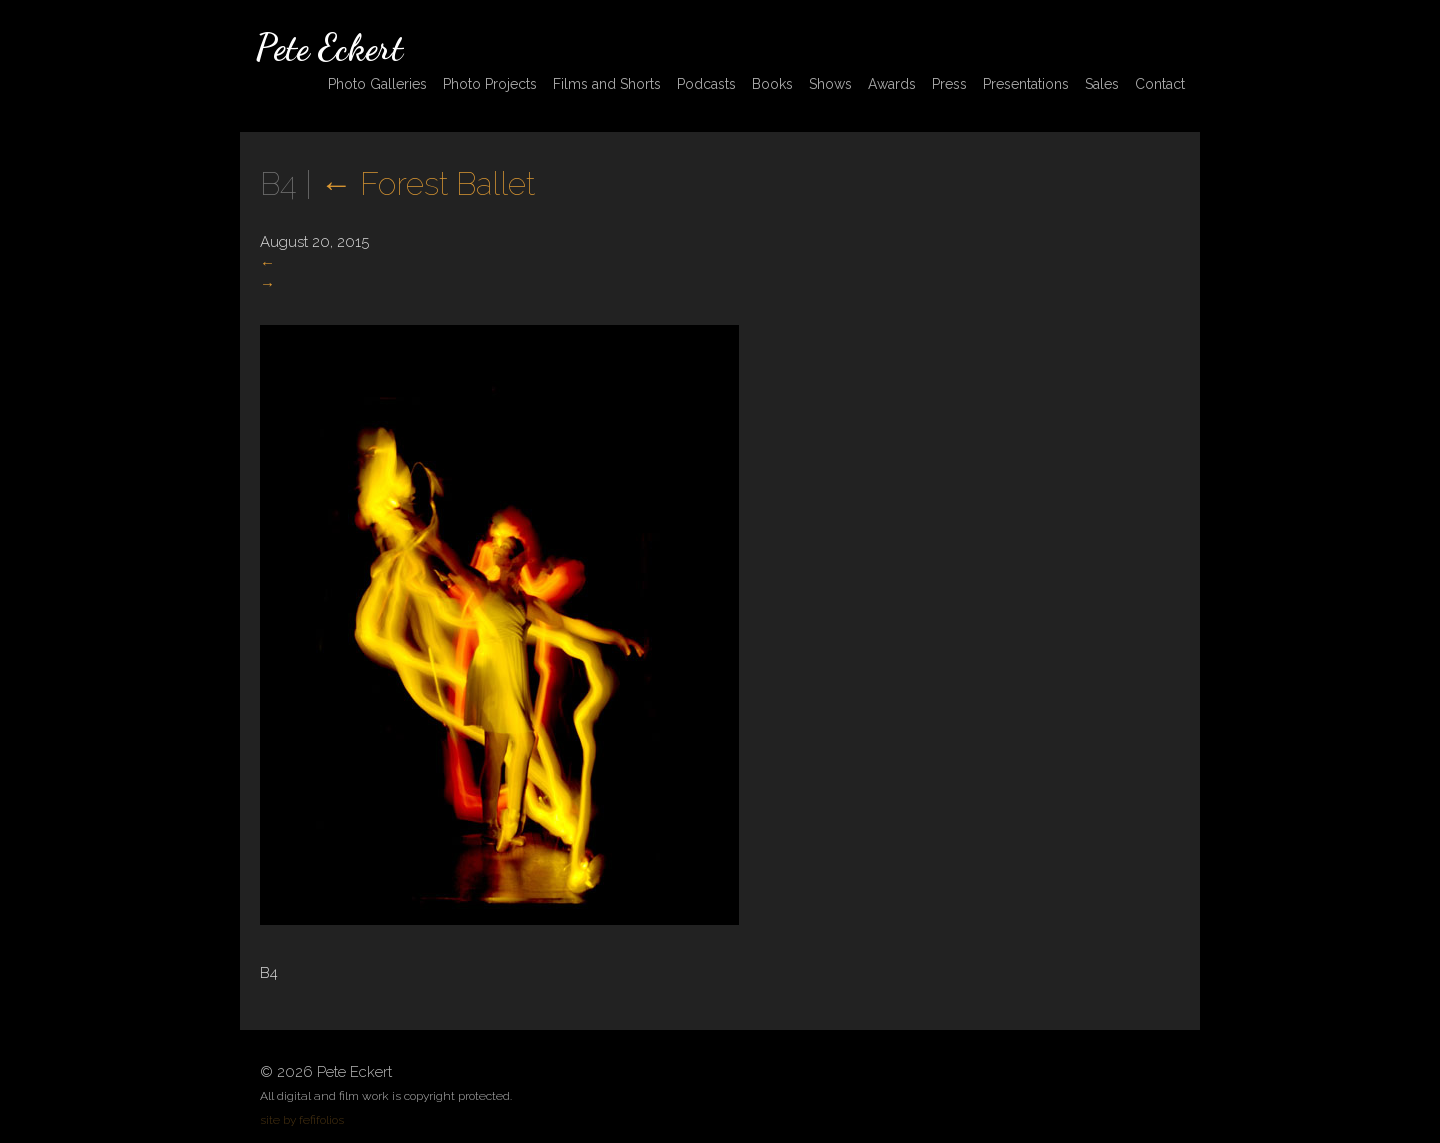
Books (772, 84)
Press (949, 84)
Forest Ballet (427, 183)
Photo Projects (490, 84)
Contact (1160, 84)
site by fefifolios (302, 1120)
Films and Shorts (607, 84)
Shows (830, 84)
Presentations (1026, 84)
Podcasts (706, 84)
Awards (892, 84)
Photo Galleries (377, 84)
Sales (1102, 84)
